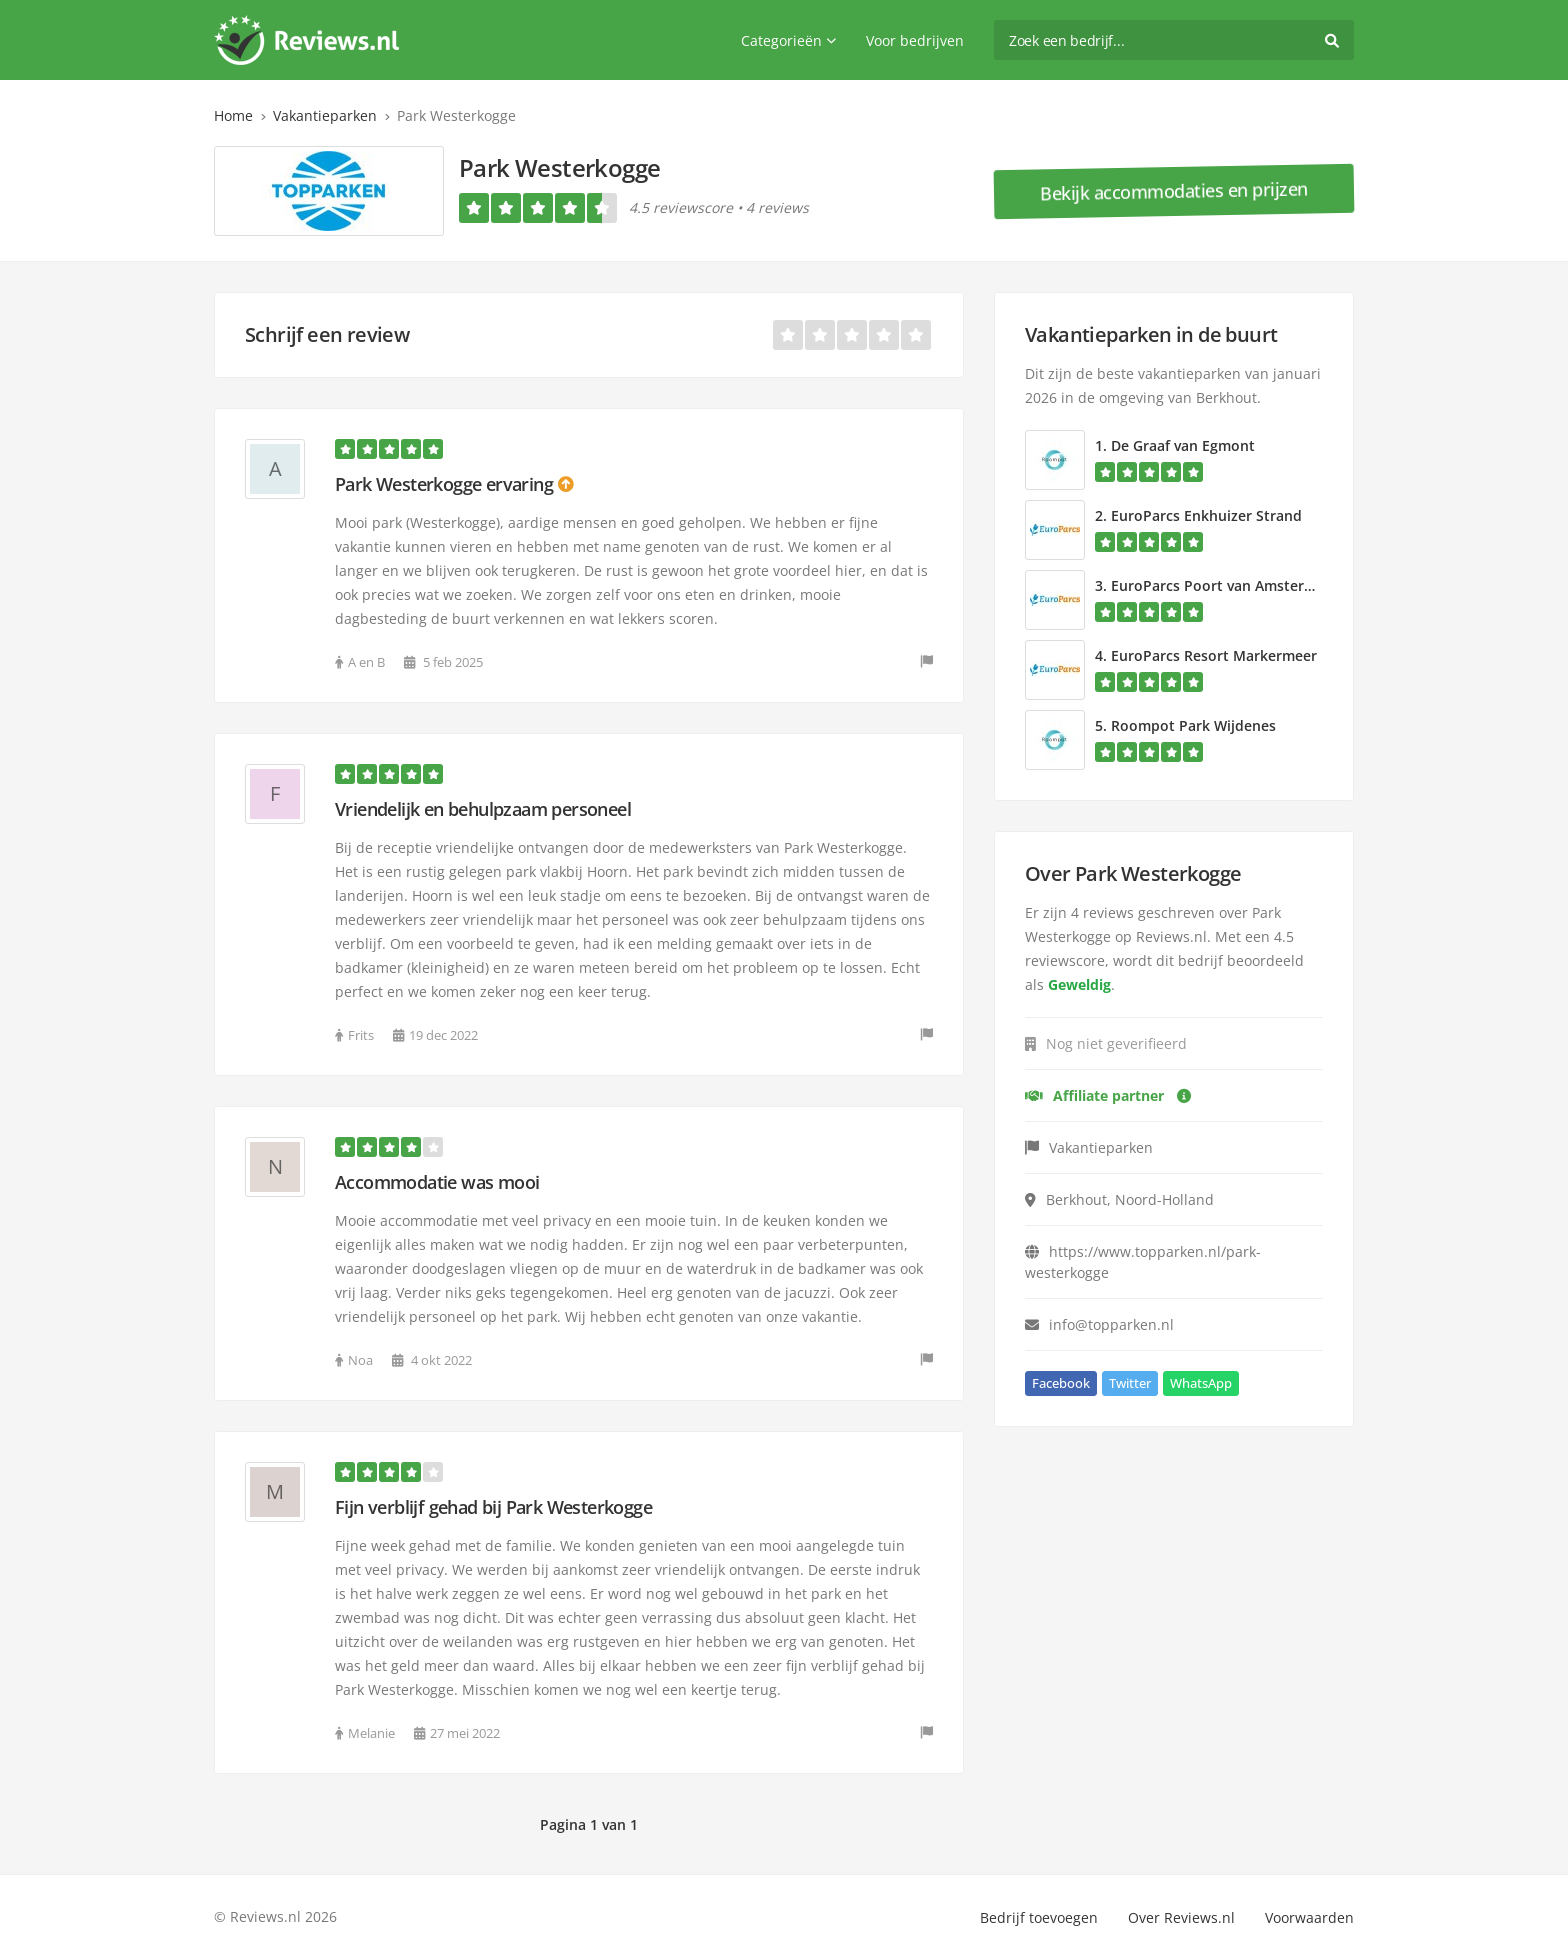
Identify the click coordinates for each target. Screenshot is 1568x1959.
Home (233, 115)
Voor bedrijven (915, 40)
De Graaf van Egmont (1183, 445)
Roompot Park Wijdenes (1193, 725)
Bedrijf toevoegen (1039, 1917)
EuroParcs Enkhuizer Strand (1206, 515)
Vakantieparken (325, 115)
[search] (1174, 40)
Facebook (1061, 1383)
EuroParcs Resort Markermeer (1214, 655)
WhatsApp (1201, 1383)
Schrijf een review (327, 334)
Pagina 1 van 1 (589, 1824)
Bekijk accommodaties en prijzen (1174, 191)
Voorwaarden (1309, 1917)
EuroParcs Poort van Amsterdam (1222, 585)
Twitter (1130, 1383)
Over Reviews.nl (1181, 1917)
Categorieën (788, 40)
